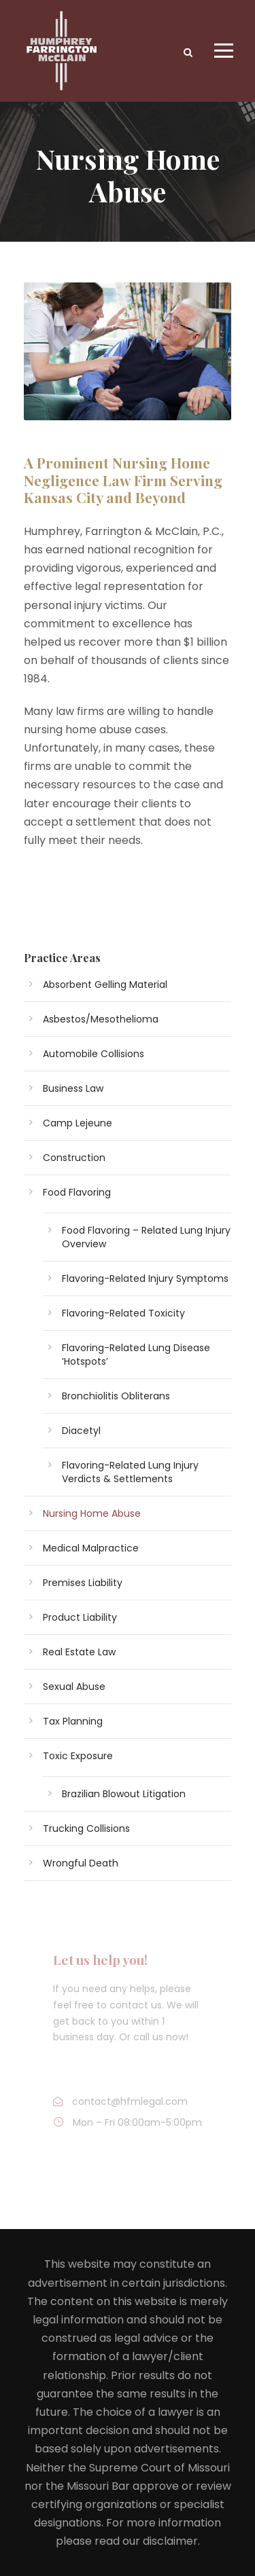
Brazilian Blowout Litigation (124, 1794)
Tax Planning (73, 1721)
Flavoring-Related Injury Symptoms (145, 1278)
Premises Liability (82, 1582)
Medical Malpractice (91, 1548)
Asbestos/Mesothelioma (100, 1019)
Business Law (73, 1088)
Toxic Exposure (78, 1756)
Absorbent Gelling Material (105, 984)
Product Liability (80, 1617)
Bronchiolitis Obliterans (116, 1396)
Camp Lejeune (77, 1123)
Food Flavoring (77, 1192)
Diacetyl (81, 1430)
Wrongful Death (80, 1863)
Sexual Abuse (74, 1686)
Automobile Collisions (93, 1054)
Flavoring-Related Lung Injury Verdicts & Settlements (130, 1472)
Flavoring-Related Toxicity (123, 1313)
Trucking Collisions (86, 1828)
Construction (74, 1157)
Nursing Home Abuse (92, 1513)
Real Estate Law (79, 1652)
